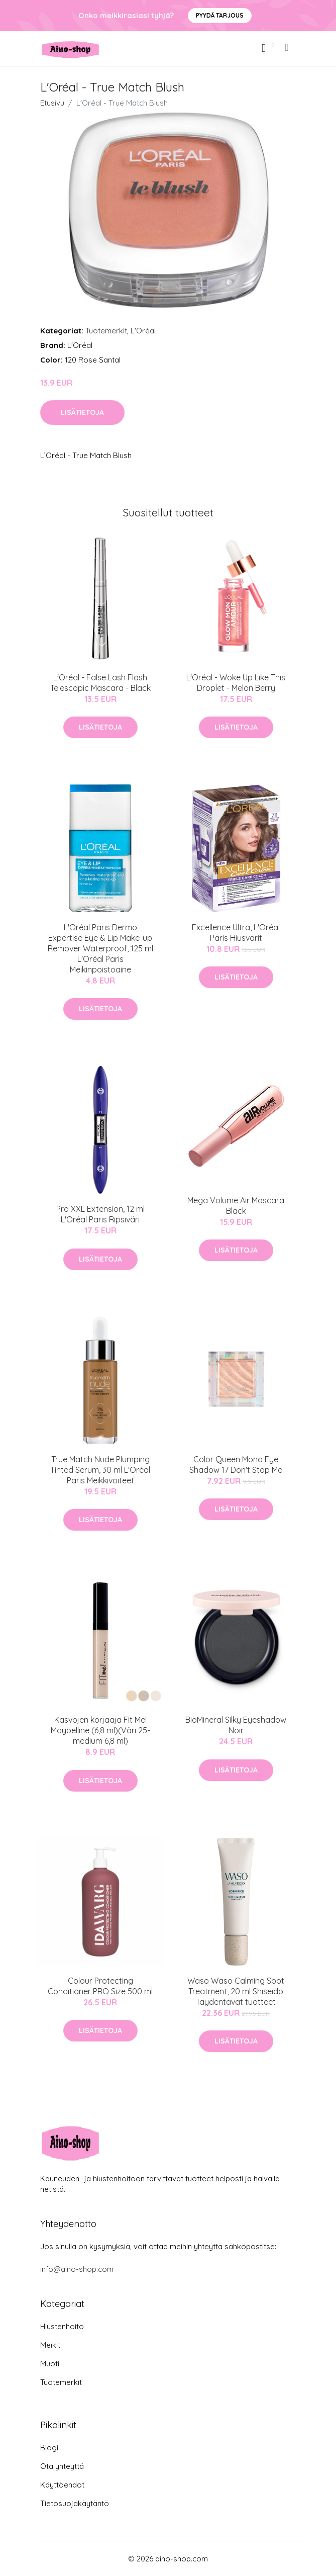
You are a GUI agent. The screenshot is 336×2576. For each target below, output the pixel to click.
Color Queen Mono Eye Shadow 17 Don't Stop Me (235, 1464)
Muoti (49, 2363)
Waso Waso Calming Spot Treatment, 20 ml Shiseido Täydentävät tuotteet (235, 1991)
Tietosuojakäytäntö (74, 2503)
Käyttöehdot (62, 2485)
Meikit (50, 2345)
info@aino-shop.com (77, 2269)
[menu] (287, 47)
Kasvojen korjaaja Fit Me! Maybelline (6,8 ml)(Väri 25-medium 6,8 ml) (100, 1730)
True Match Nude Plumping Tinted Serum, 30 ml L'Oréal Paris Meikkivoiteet (100, 1469)
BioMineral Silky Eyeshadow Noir (235, 1725)
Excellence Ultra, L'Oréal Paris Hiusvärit (236, 932)
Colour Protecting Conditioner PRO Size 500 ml (100, 1986)
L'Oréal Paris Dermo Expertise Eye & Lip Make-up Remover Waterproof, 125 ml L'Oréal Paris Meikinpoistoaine (100, 948)
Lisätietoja (82, 412)
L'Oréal (143, 330)
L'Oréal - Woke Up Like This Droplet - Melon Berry (235, 682)
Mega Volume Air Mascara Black (235, 1205)
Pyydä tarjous (220, 15)
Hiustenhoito (62, 2326)
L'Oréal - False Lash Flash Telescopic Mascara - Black (100, 682)
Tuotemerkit (106, 330)
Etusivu (52, 103)
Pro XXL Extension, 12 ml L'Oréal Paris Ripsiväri (100, 1214)
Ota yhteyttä (62, 2466)
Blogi (49, 2447)
